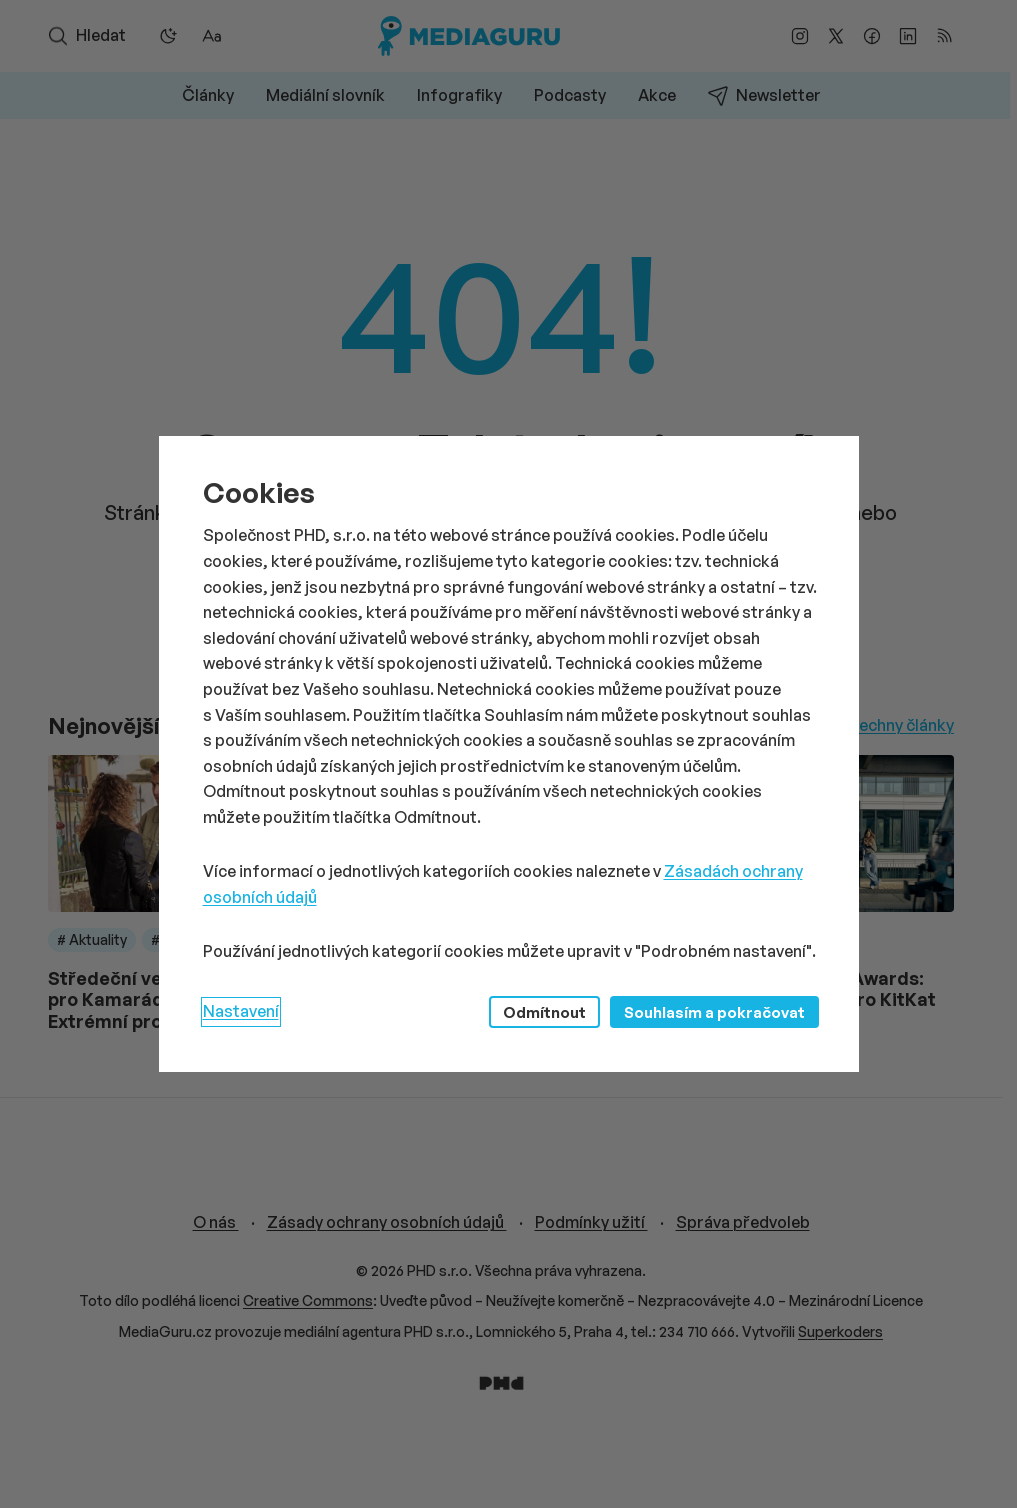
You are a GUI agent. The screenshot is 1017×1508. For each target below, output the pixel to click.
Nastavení (241, 1011)
